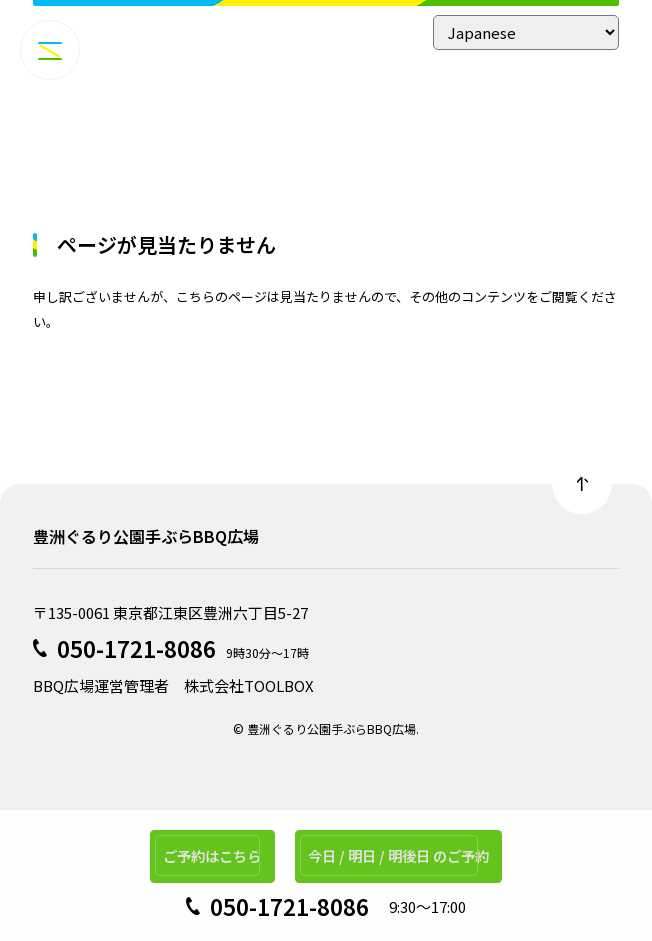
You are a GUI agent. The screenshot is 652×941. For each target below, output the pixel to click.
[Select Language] (526, 32)
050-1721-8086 (136, 648)
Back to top (582, 484)
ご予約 (205, 852)
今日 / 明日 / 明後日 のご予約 (404, 852)
